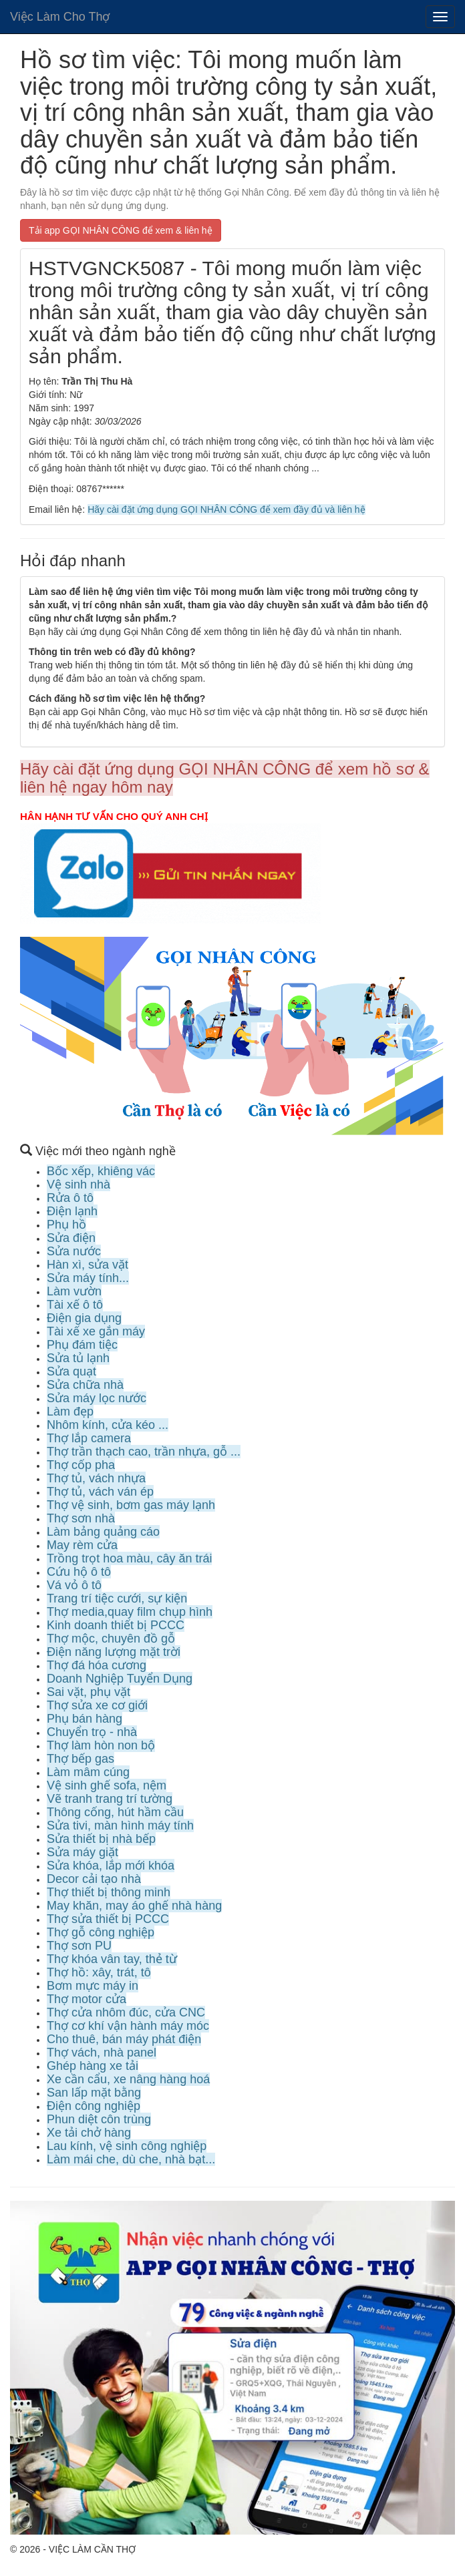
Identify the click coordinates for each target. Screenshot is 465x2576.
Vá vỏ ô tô (74, 1585)
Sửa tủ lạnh (78, 1358)
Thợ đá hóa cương (96, 1665)
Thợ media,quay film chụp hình (129, 1612)
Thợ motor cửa (86, 1999)
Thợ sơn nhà (81, 1518)
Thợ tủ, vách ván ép (100, 1491)
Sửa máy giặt (82, 1852)
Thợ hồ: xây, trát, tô (99, 1972)
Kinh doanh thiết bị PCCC (115, 1625)
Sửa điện (71, 1238)
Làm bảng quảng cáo (103, 1531)
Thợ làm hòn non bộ (101, 1745)
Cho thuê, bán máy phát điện (124, 2039)
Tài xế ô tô (75, 1304)
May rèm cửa (82, 1545)
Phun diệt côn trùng (99, 2119)
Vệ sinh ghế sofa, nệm (106, 1785)
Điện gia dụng (84, 1318)
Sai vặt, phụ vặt (88, 1692)
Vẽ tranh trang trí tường (109, 1798)
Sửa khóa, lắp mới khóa (110, 1865)
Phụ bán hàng (84, 1718)
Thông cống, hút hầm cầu (115, 1812)
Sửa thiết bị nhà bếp (101, 1839)
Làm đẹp (70, 1411)
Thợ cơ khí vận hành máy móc (128, 2025)
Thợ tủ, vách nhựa (96, 1478)
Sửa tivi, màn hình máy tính (120, 1825)
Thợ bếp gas (80, 1758)
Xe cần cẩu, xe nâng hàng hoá (128, 2079)
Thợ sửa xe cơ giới (97, 1705)
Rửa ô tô (70, 1198)
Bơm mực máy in (92, 1985)
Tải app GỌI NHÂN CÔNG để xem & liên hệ (120, 230)
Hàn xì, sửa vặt (87, 1264)
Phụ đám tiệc (82, 1344)
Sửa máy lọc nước (96, 1398)
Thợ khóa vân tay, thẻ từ (112, 1959)
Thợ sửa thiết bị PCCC (108, 1919)
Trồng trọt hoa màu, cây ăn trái (129, 1558)
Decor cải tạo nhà (94, 1879)
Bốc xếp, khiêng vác (101, 1171)
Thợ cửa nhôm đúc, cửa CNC (126, 2012)
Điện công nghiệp (93, 2106)
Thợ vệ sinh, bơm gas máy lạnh (131, 1505)
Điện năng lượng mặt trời (113, 1652)
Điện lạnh (72, 1211)
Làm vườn (74, 1291)
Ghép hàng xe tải (92, 2066)
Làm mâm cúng (88, 1772)
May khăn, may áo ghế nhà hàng (134, 1905)
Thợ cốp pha (81, 1465)
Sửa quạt (71, 1371)
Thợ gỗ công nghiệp (100, 1932)
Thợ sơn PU (79, 1945)
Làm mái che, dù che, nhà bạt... (131, 2159)
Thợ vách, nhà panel (101, 2052)
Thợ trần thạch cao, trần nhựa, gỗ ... (144, 1451)
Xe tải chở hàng (89, 2132)
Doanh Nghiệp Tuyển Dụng (119, 1678)
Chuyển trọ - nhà (92, 1732)
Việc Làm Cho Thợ (60, 16)
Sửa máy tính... (88, 1278)
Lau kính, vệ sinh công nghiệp (126, 2146)
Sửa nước (74, 1251)
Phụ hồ (66, 1224)
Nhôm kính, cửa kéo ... (107, 1425)
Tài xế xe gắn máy (96, 1331)
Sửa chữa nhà (85, 1384)
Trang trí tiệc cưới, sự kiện (117, 1598)
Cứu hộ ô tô (79, 1571)
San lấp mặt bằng (94, 2092)
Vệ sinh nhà (78, 1184)
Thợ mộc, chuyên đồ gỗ (111, 1638)
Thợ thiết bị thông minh (108, 1892)
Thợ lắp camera (89, 1438)
